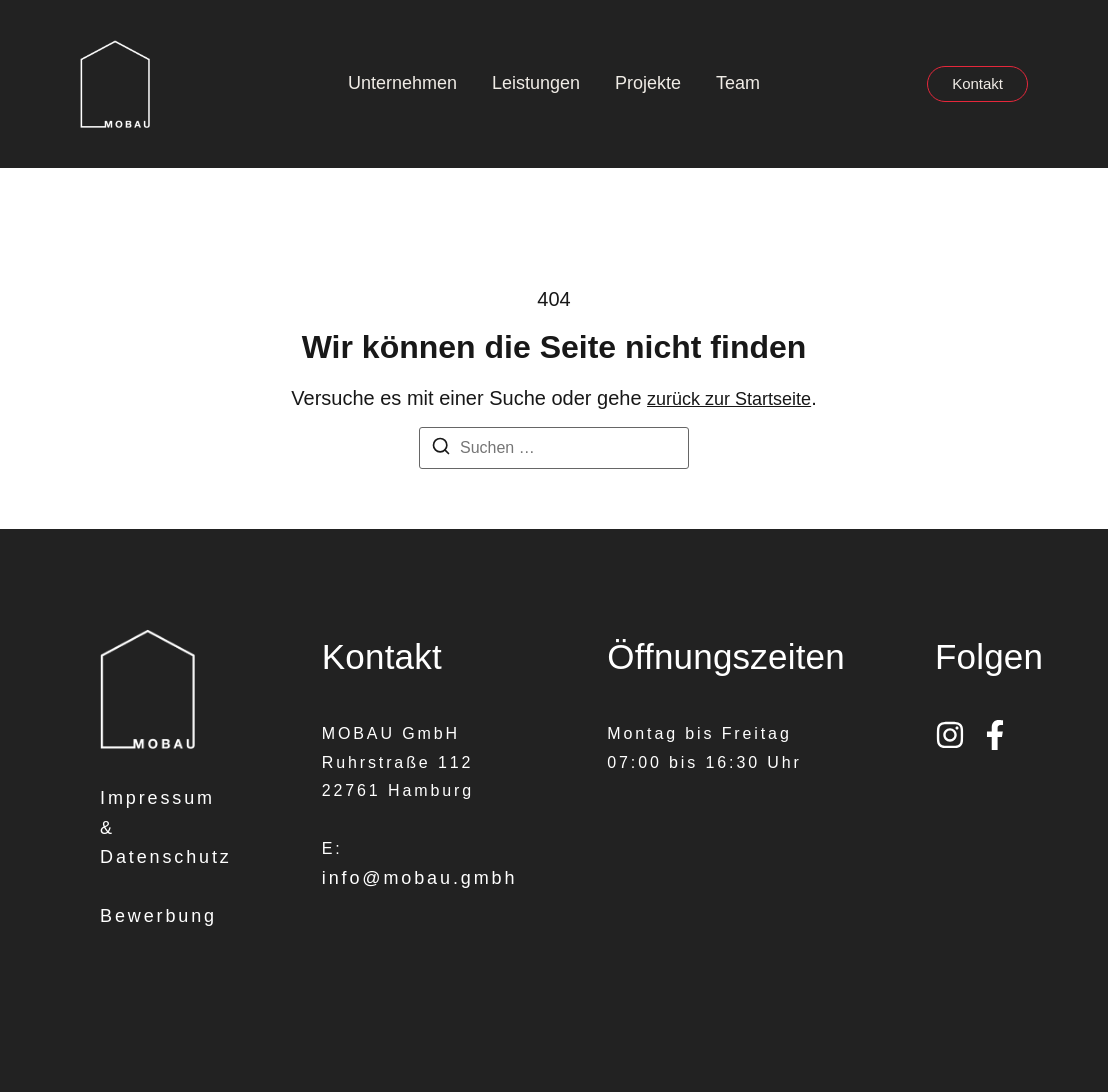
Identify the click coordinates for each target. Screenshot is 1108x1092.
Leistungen (536, 83)
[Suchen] (441, 449)
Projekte (648, 83)
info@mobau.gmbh (420, 878)
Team (738, 83)
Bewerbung (158, 916)
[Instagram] (950, 735)
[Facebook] (995, 735)
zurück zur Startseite (729, 399)
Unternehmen (402, 83)
